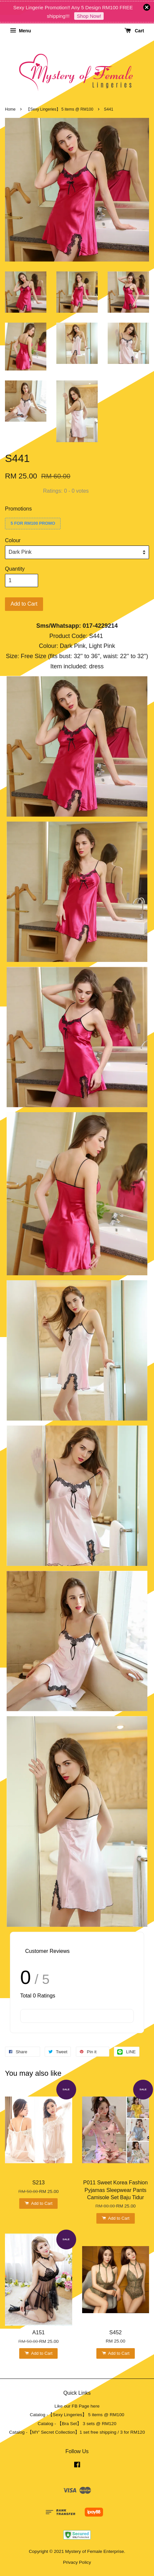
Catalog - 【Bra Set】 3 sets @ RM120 (77, 2423)
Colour (13, 540)
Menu (20, 30)
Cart (134, 30)
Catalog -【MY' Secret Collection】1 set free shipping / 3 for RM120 (77, 2432)
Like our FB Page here (76, 2406)
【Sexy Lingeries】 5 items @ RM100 (59, 109)
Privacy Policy (77, 2562)
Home (10, 109)
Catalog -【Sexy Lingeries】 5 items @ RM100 (77, 2414)
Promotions (18, 509)
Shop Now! (89, 16)
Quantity (15, 569)
